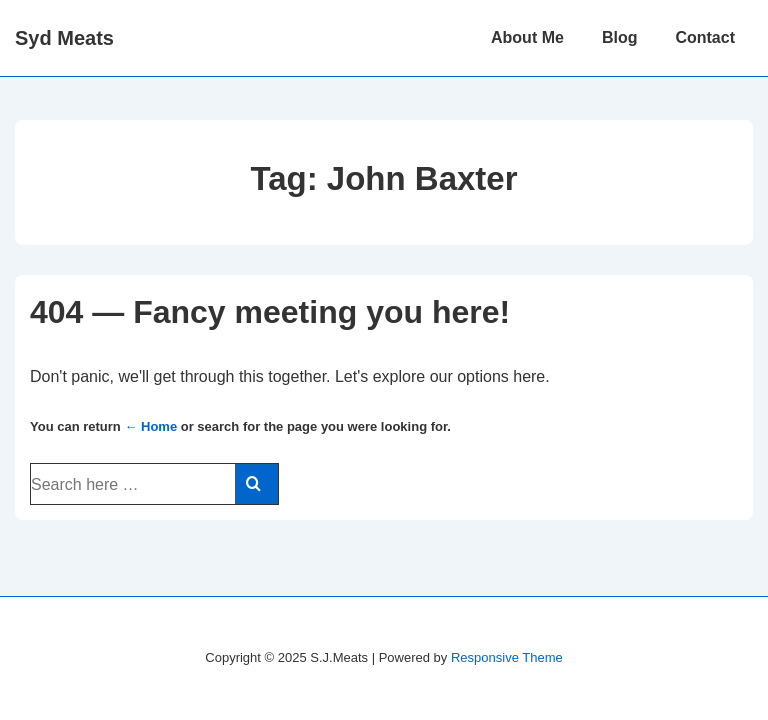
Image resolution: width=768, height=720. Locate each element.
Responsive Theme (507, 657)
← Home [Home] (150, 426)
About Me (527, 37)
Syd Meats (64, 38)
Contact (705, 37)
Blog (620, 37)
